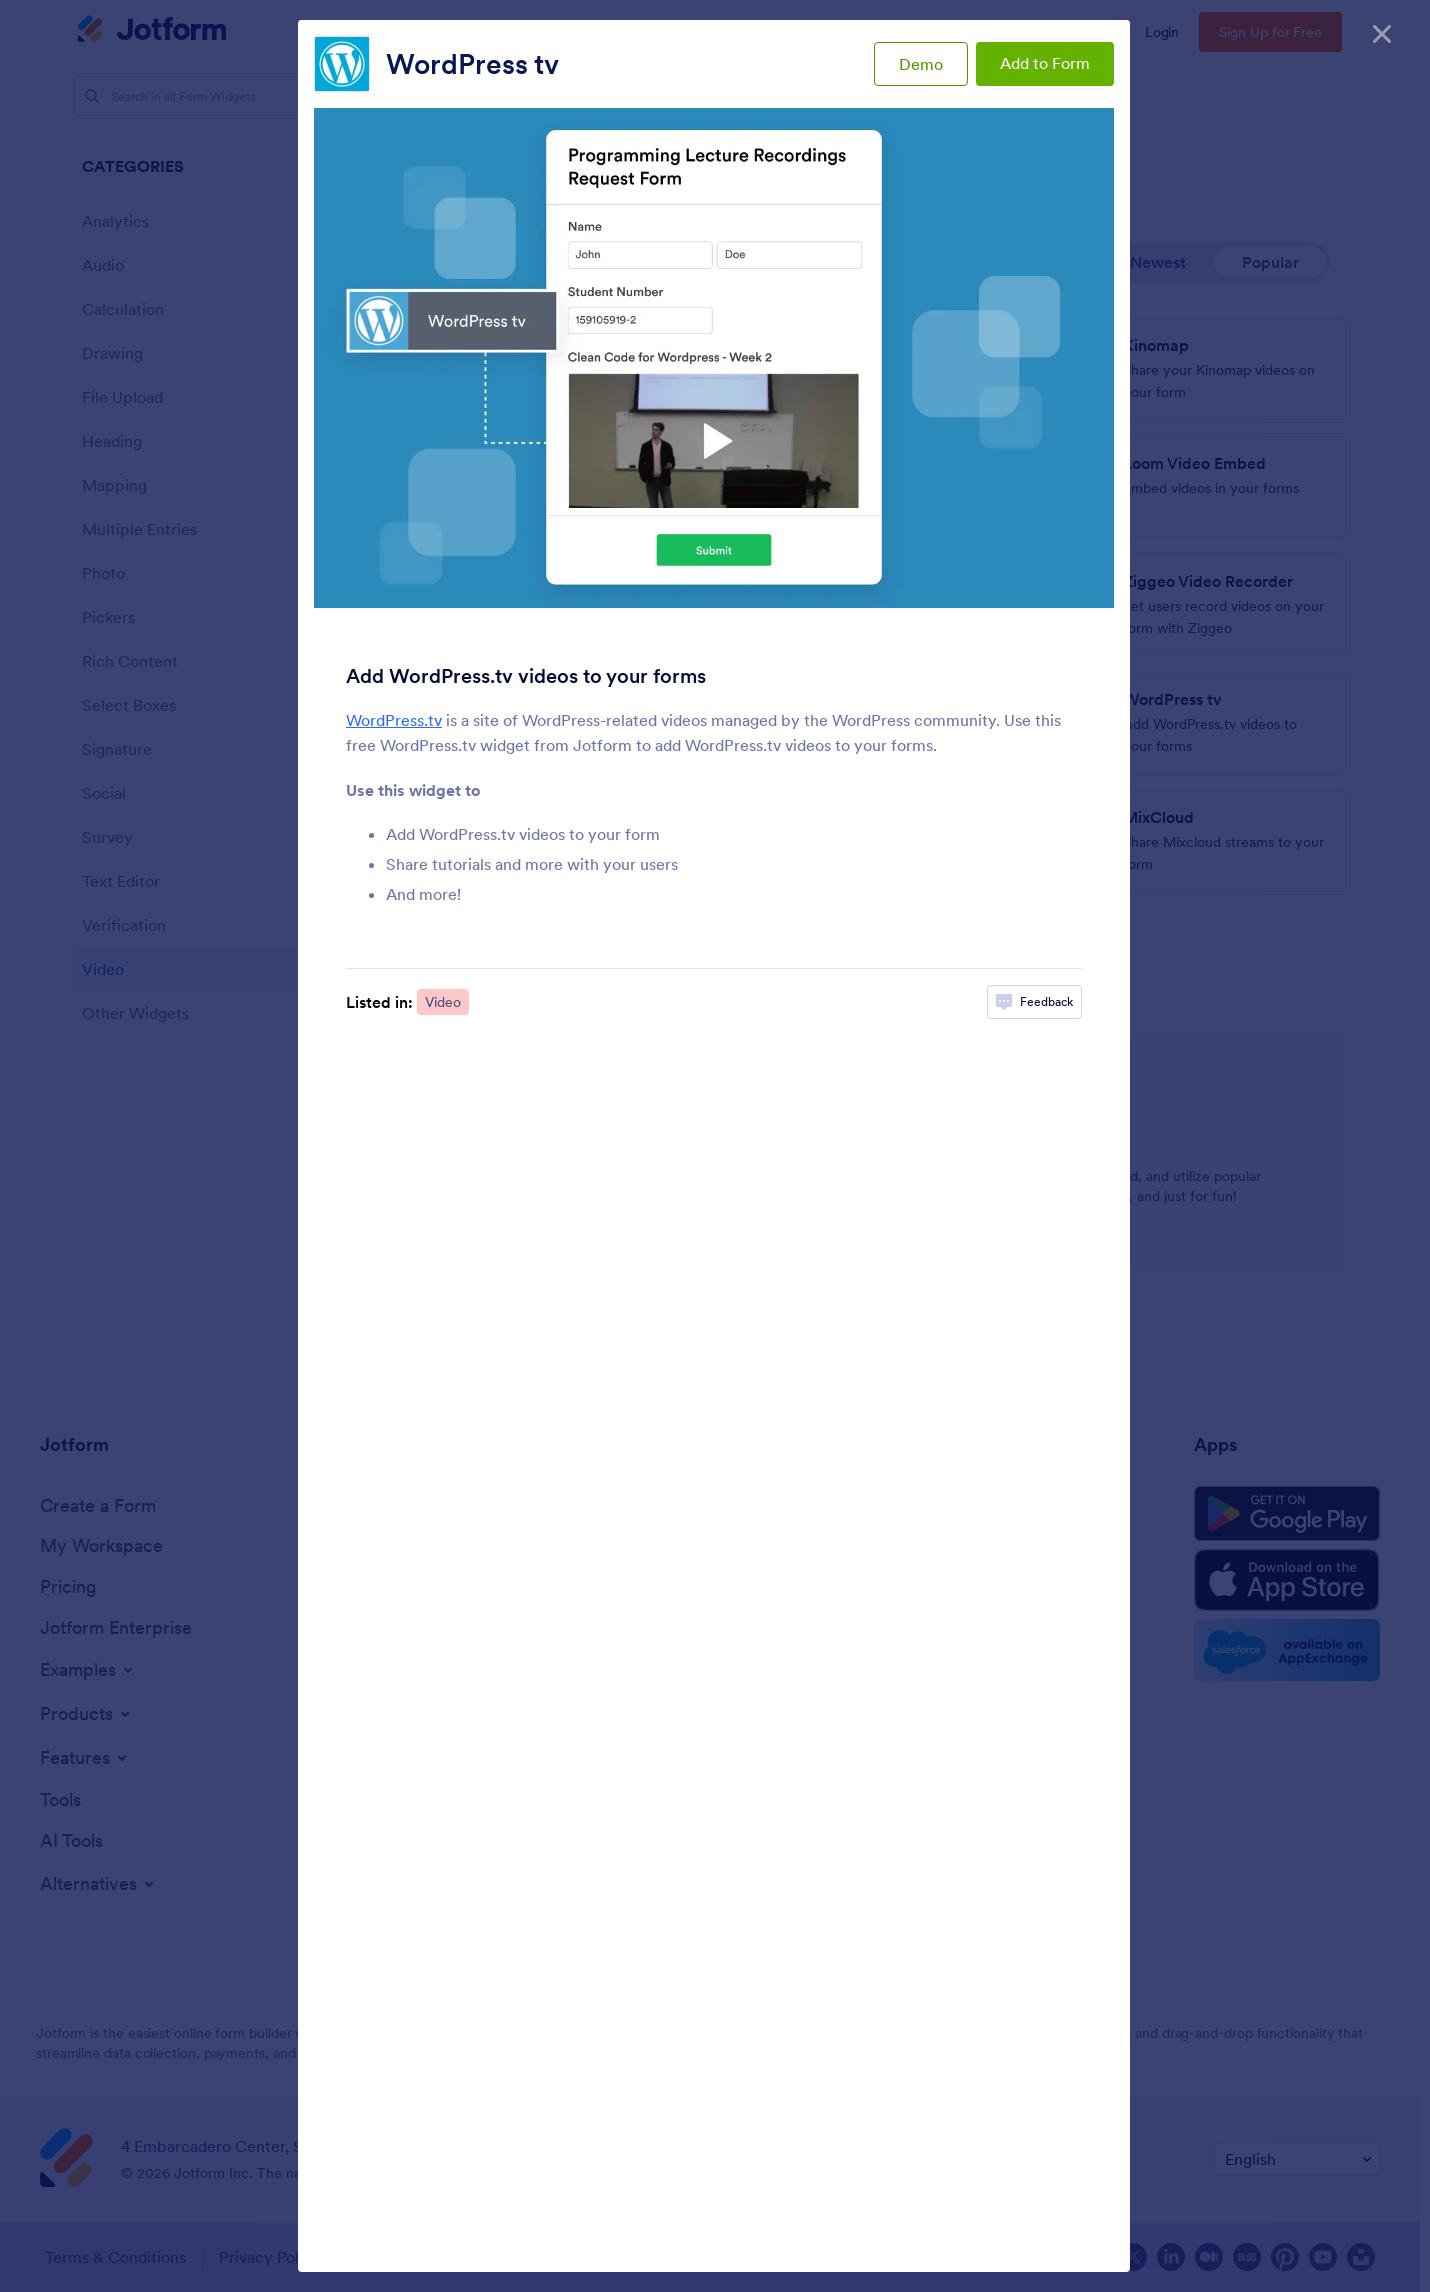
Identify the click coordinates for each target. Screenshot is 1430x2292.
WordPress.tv (394, 720)
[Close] (1382, 30)
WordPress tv (472, 64)
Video (443, 1002)
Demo (921, 64)
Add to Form (1045, 63)
